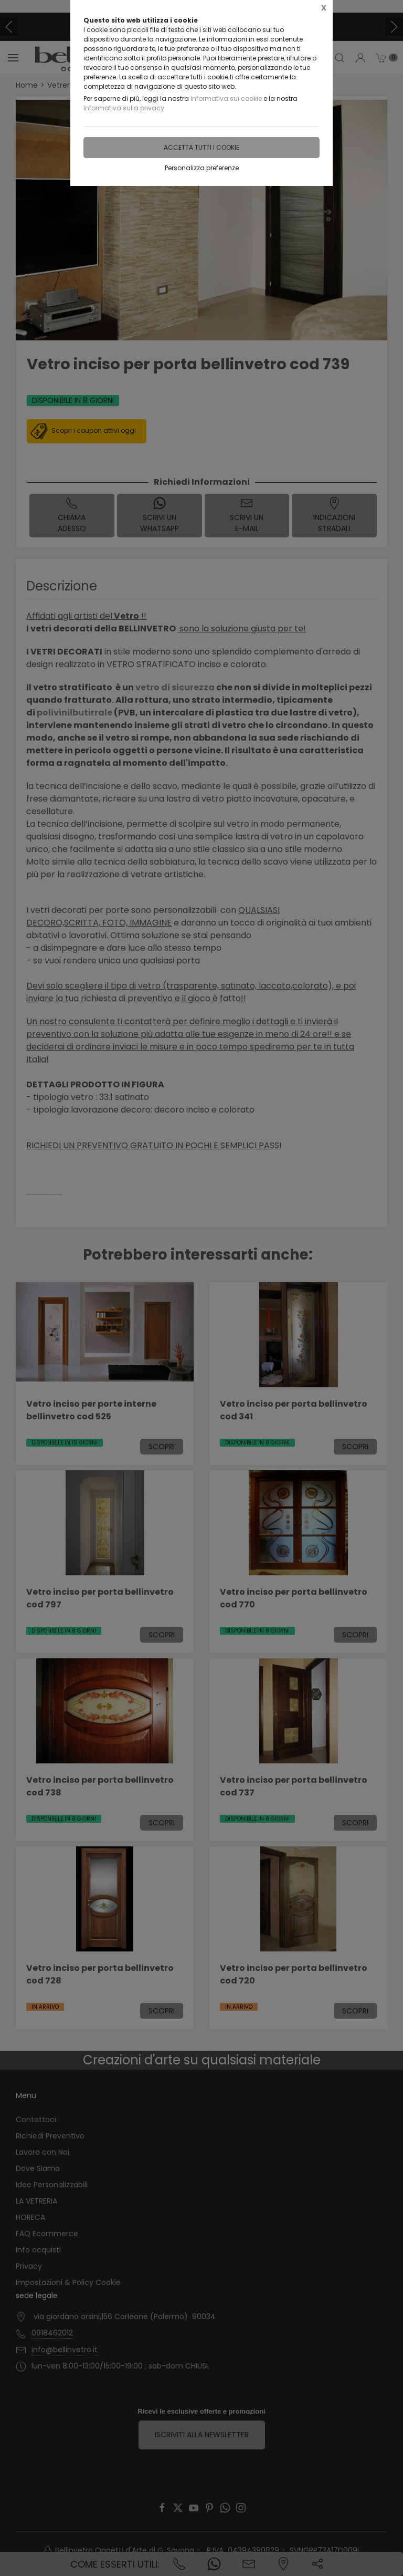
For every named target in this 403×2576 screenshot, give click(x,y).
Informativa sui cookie (226, 98)
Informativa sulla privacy (123, 107)
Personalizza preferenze (202, 167)
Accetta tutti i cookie (201, 147)
